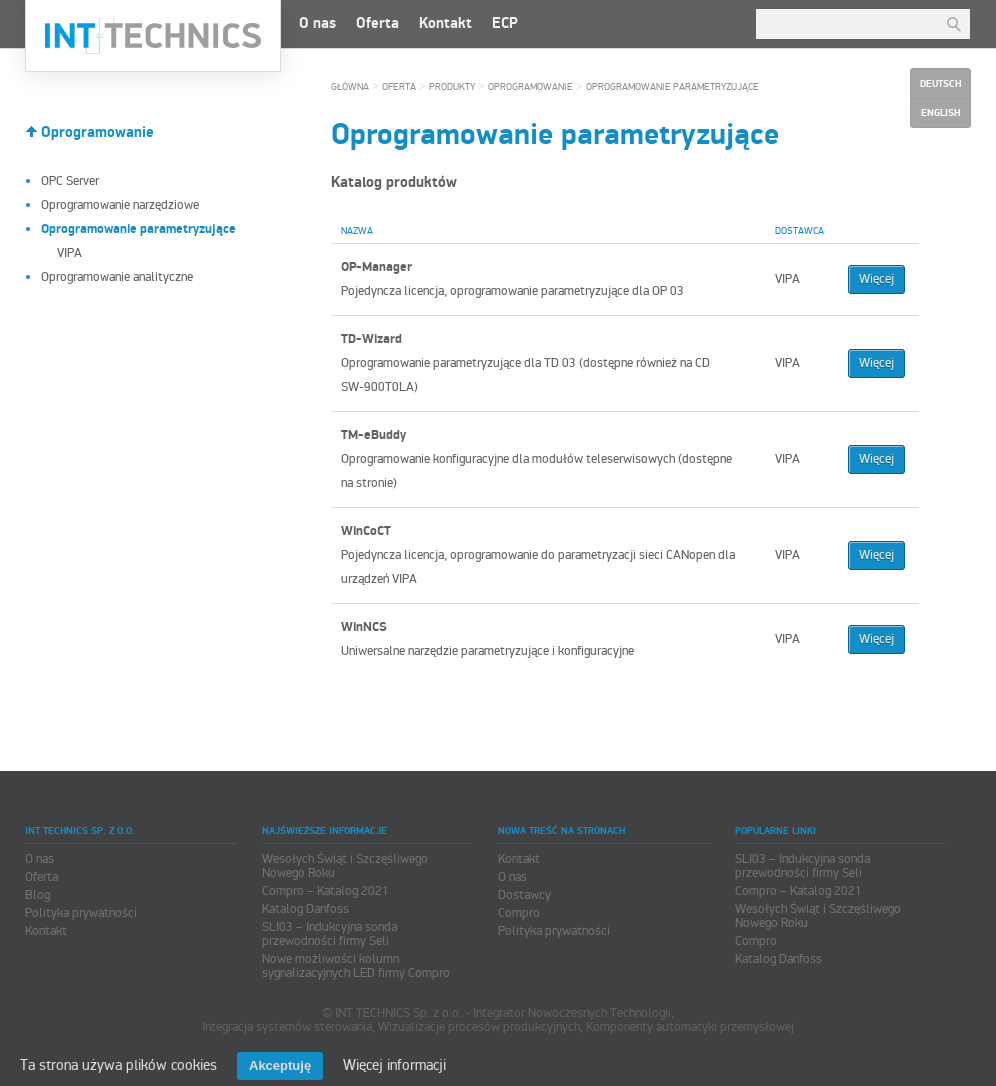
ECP (505, 23)
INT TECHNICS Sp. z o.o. (153, 36)
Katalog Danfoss (305, 909)
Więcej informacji (394, 1065)
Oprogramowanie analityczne (117, 277)
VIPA (69, 253)
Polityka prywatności (81, 913)
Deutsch (940, 84)
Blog (37, 895)
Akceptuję (280, 1065)
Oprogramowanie (97, 132)
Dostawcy (524, 895)
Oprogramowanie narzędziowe (120, 205)
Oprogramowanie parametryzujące (672, 87)
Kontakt (445, 23)
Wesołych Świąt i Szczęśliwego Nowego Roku (345, 866)
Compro (519, 913)
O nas (317, 23)
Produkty (452, 87)
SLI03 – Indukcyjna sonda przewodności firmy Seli (329, 934)
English (940, 113)
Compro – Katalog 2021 (325, 891)
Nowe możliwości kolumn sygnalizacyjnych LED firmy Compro (356, 966)
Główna (350, 87)
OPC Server (70, 181)
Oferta (377, 23)
